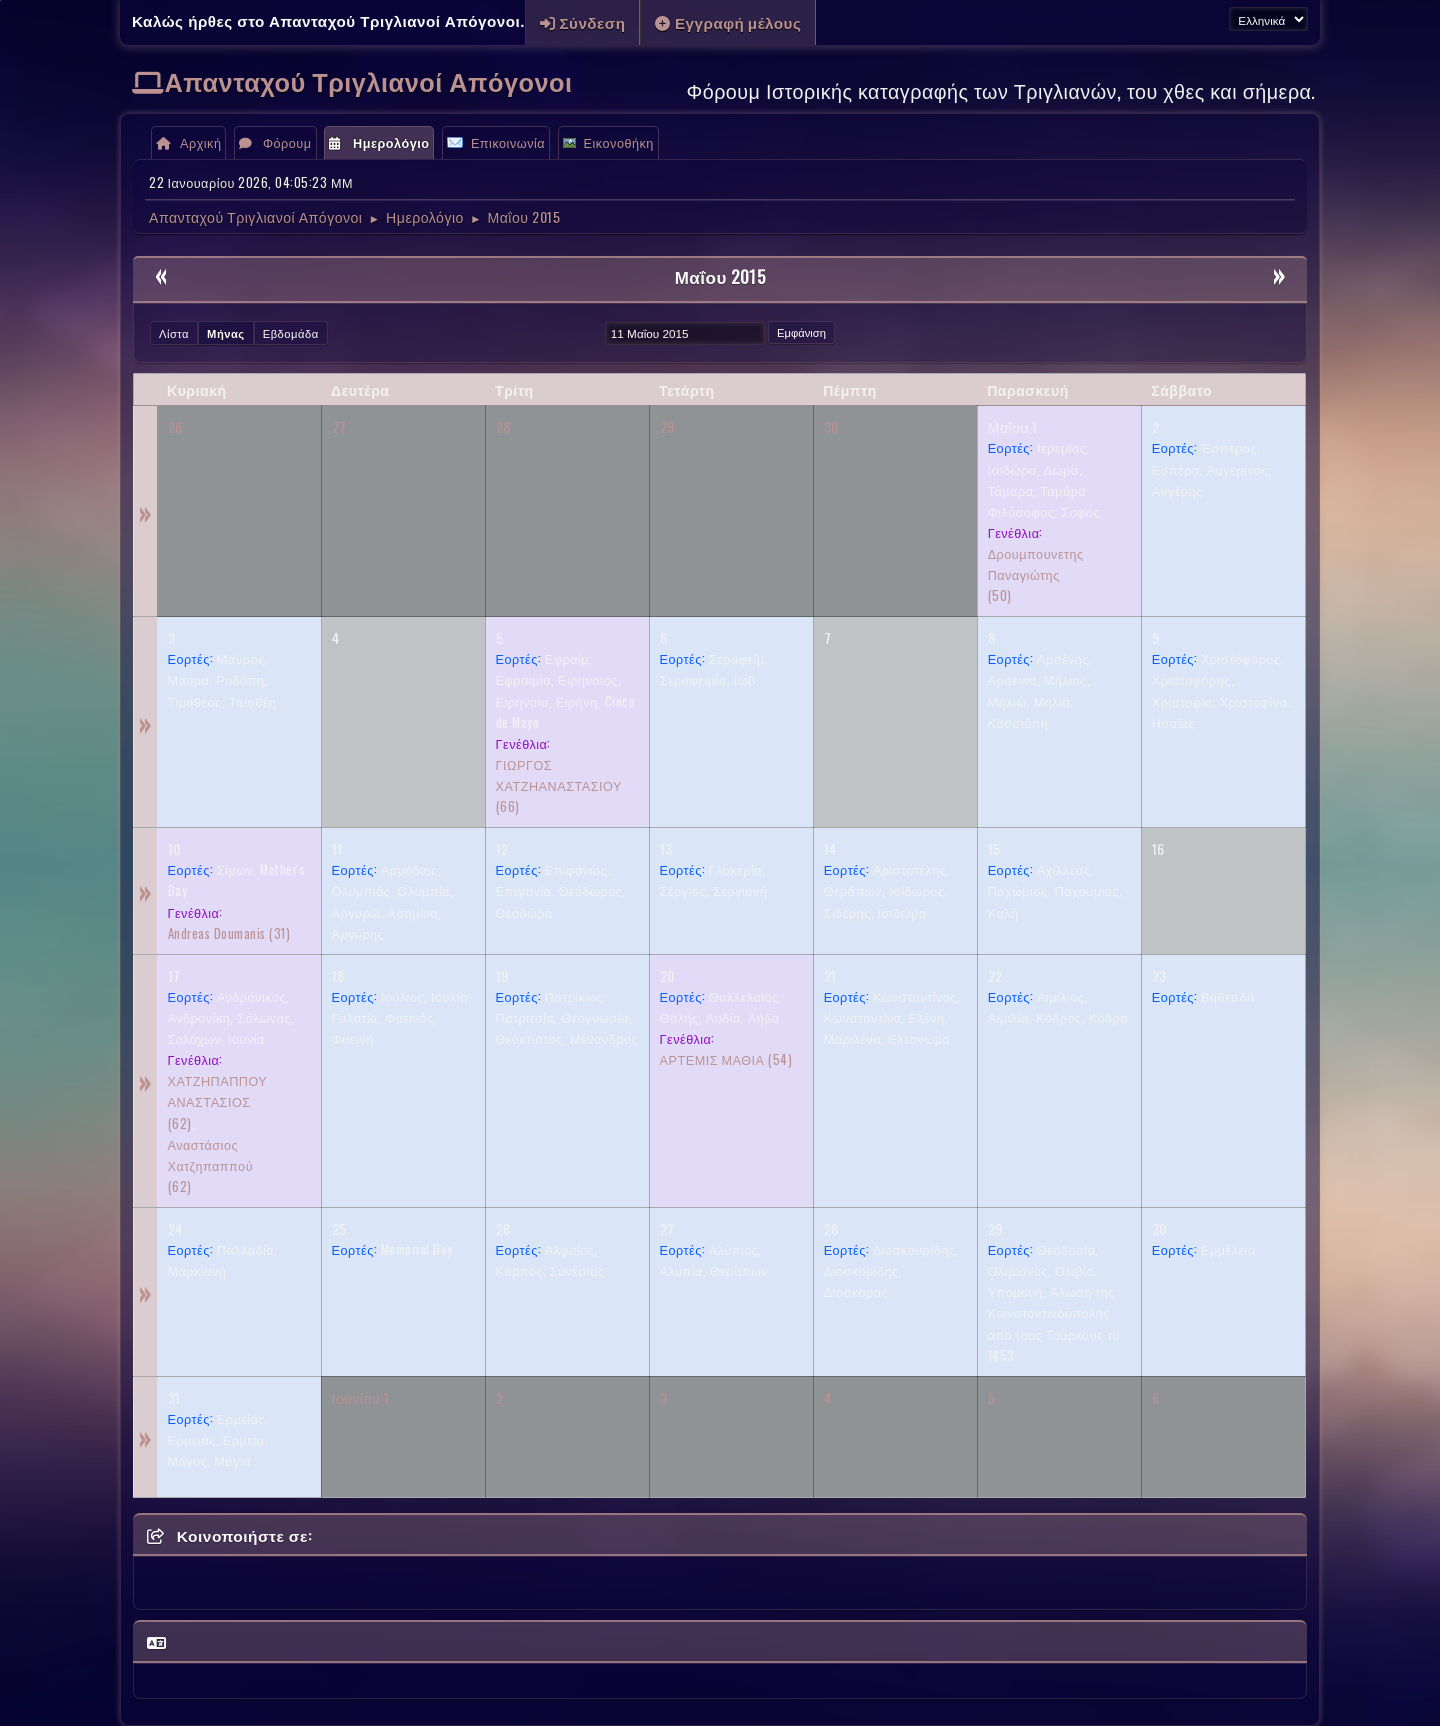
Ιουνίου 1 (361, 1397)
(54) (726, 1059)
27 (339, 426)
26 (175, 426)
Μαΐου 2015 (720, 276)
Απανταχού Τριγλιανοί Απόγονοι (369, 80)
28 (503, 426)
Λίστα (174, 333)
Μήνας (226, 333)
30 (831, 426)
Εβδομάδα (291, 333)
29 (667, 426)
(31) (229, 933)
